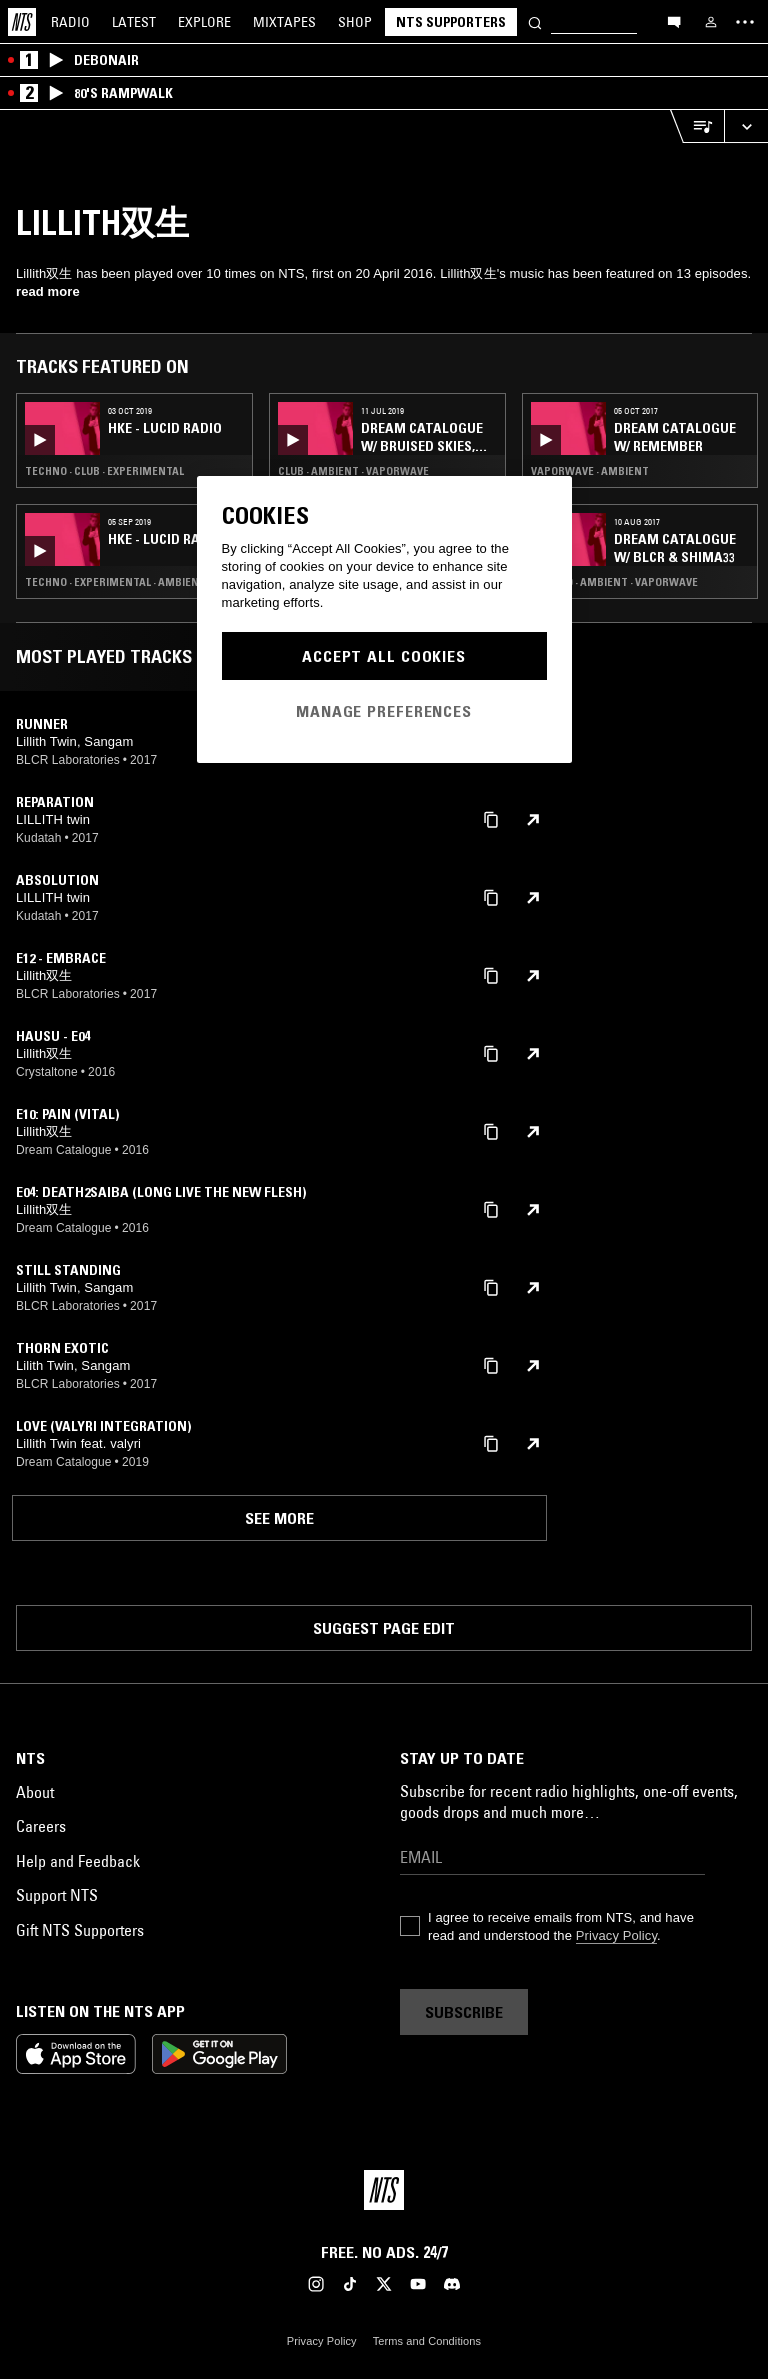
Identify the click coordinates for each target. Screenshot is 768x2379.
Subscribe (464, 2012)
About (35, 1792)
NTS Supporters (451, 22)
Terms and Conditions (427, 2341)
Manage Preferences (384, 711)
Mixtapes (284, 22)
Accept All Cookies (384, 656)
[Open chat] (674, 21)
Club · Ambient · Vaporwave (353, 471)
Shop (355, 22)
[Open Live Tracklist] (697, 126)
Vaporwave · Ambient (590, 471)
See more (279, 1518)
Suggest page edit (384, 1628)
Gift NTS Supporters (80, 1930)
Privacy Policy (616, 1935)
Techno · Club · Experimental (104, 471)
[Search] (535, 21)
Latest (134, 22)
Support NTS (57, 1895)
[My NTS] (711, 22)
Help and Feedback (78, 1861)
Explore (204, 22)
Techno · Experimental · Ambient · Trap (133, 582)
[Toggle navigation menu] (745, 22)
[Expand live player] (746, 126)
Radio (70, 22)
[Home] (22, 22)
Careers (41, 1826)
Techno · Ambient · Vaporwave (614, 582)
